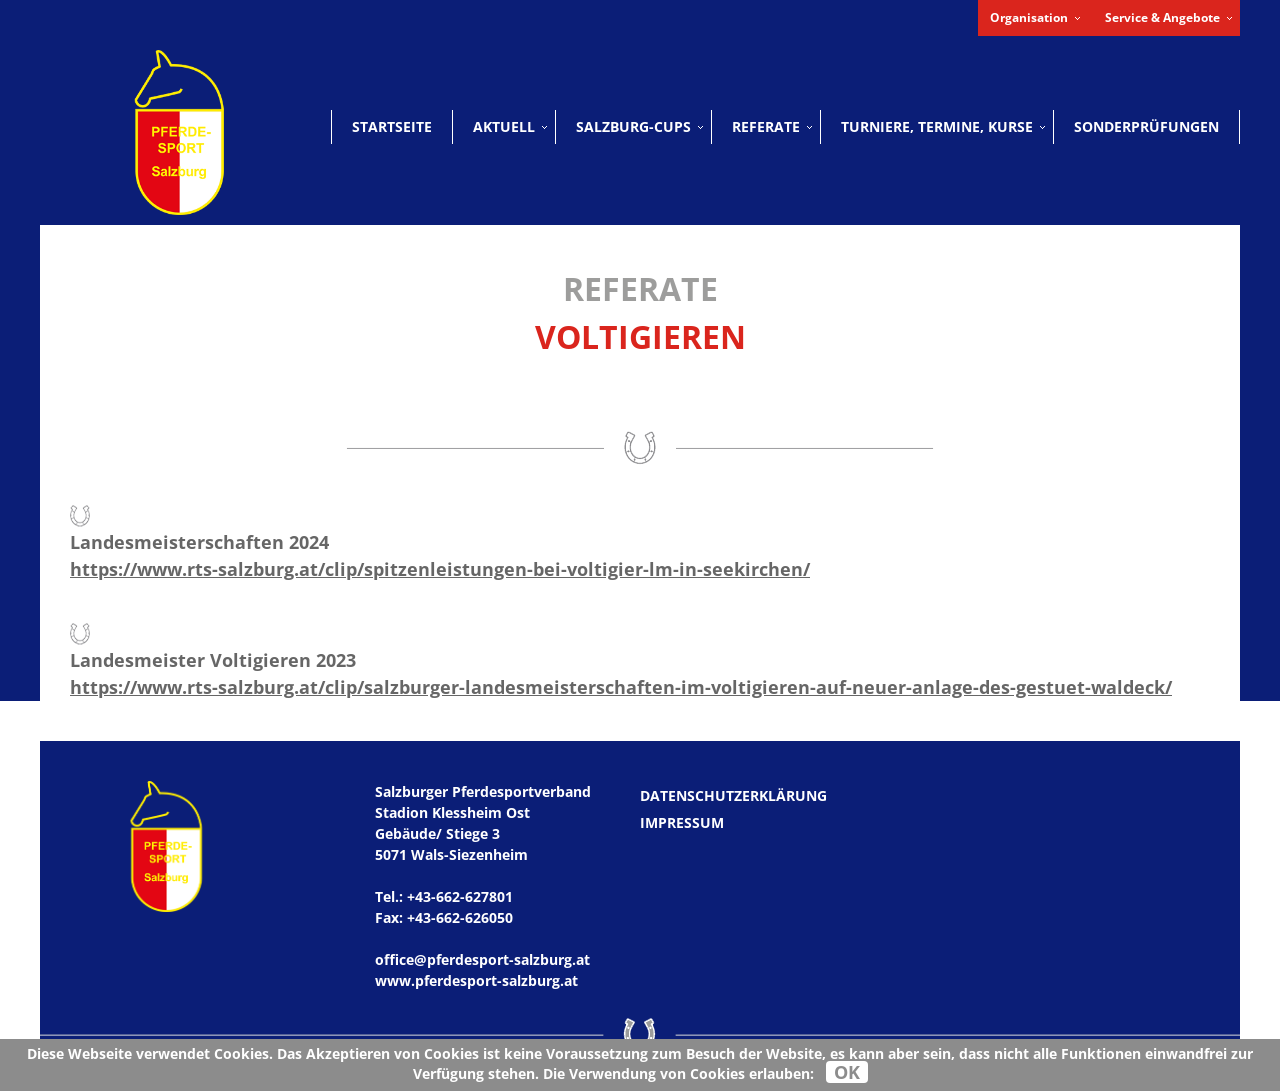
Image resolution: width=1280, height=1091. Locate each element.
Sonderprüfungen (1146, 126)
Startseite (392, 126)
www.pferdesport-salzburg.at (476, 980)
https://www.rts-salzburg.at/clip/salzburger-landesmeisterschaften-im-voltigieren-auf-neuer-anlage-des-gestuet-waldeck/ (621, 687)
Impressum (682, 822)
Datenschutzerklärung (733, 795)
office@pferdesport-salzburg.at (482, 959)
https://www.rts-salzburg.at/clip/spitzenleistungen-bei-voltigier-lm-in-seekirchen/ (440, 569)
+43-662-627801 (460, 896)
